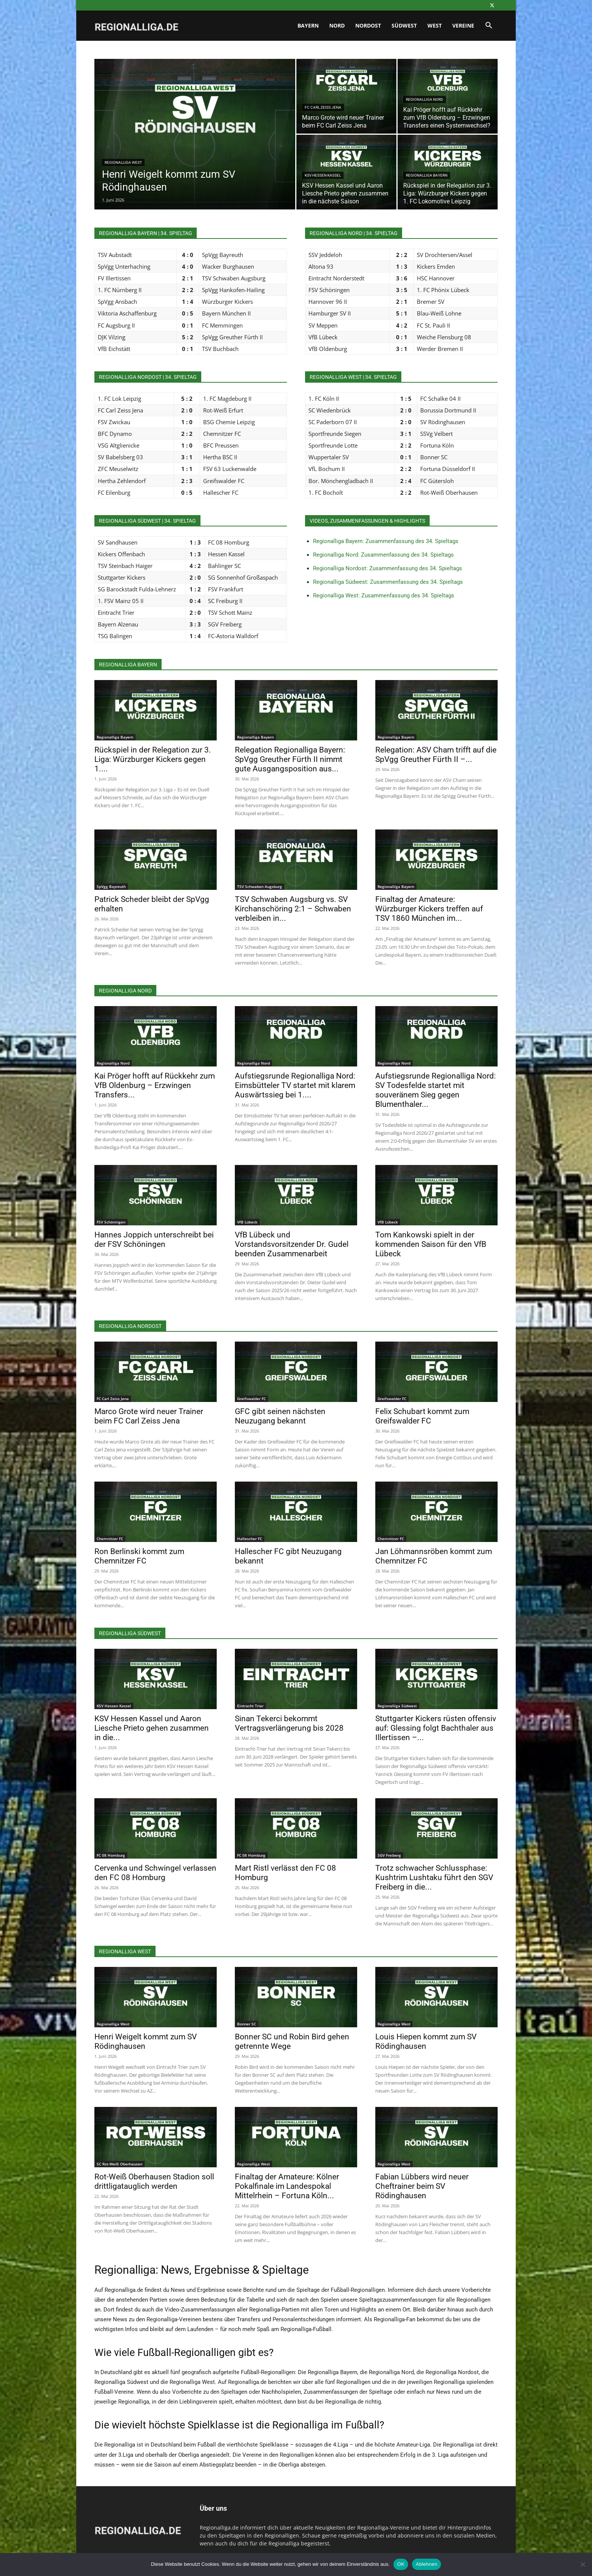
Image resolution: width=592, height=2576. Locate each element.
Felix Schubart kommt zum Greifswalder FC (422, 1416)
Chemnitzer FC (110, 1538)
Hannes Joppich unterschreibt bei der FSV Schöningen (154, 1239)
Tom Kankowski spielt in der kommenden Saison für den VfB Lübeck (430, 1244)
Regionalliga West (123, 162)
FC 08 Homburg (111, 1855)
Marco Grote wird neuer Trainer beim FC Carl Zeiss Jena (148, 1416)
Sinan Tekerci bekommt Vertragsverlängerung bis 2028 (289, 1723)
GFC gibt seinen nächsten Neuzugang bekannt (280, 1416)
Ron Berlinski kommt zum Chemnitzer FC (139, 1556)
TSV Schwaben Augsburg (259, 886)
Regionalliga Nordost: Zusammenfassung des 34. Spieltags (387, 568)
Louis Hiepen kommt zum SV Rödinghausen (425, 2041)
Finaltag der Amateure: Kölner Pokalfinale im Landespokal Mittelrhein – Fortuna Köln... (287, 2186)
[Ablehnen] (582, 2564)
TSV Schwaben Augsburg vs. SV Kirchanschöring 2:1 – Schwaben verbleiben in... (293, 909)
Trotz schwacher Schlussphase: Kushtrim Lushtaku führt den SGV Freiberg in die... (434, 1877)
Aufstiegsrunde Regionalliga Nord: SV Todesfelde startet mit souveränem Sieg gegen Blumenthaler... (435, 1090)
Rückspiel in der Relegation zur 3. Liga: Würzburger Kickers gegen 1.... (152, 759)
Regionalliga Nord (424, 99)
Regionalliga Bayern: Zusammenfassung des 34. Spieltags (385, 541)
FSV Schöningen (111, 1222)
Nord (337, 25)
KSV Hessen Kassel (323, 175)
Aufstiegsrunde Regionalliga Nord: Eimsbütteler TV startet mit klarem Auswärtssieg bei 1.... (295, 1085)
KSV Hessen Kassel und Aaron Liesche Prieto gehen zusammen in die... (151, 1728)
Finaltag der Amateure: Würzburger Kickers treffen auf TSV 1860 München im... (429, 909)
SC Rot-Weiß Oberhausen (119, 2164)
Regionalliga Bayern (426, 175)
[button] (488, 26)
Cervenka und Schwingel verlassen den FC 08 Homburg (155, 1873)
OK (400, 2564)
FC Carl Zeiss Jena (323, 107)
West (434, 25)
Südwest (404, 25)
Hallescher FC (249, 1538)
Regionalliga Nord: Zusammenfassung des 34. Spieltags (383, 554)
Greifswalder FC (251, 1398)
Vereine (463, 25)
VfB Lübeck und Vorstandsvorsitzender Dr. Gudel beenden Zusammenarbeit (291, 1244)
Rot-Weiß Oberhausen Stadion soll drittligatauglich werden (154, 2181)
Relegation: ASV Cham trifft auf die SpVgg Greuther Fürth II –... (435, 754)
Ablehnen (426, 2564)
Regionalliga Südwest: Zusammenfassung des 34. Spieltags (388, 582)
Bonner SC (246, 2024)
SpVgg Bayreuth (111, 886)
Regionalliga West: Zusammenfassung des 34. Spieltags (383, 595)
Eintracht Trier (250, 1705)
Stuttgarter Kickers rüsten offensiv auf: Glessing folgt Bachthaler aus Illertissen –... (435, 1728)
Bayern (308, 25)
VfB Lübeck (247, 1222)
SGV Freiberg (389, 1855)
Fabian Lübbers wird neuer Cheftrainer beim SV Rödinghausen (422, 2186)
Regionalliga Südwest (397, 1705)
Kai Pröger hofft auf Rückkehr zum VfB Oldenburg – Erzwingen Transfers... (154, 1085)
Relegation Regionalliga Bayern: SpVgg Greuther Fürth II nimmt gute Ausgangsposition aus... (290, 759)
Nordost (368, 25)
